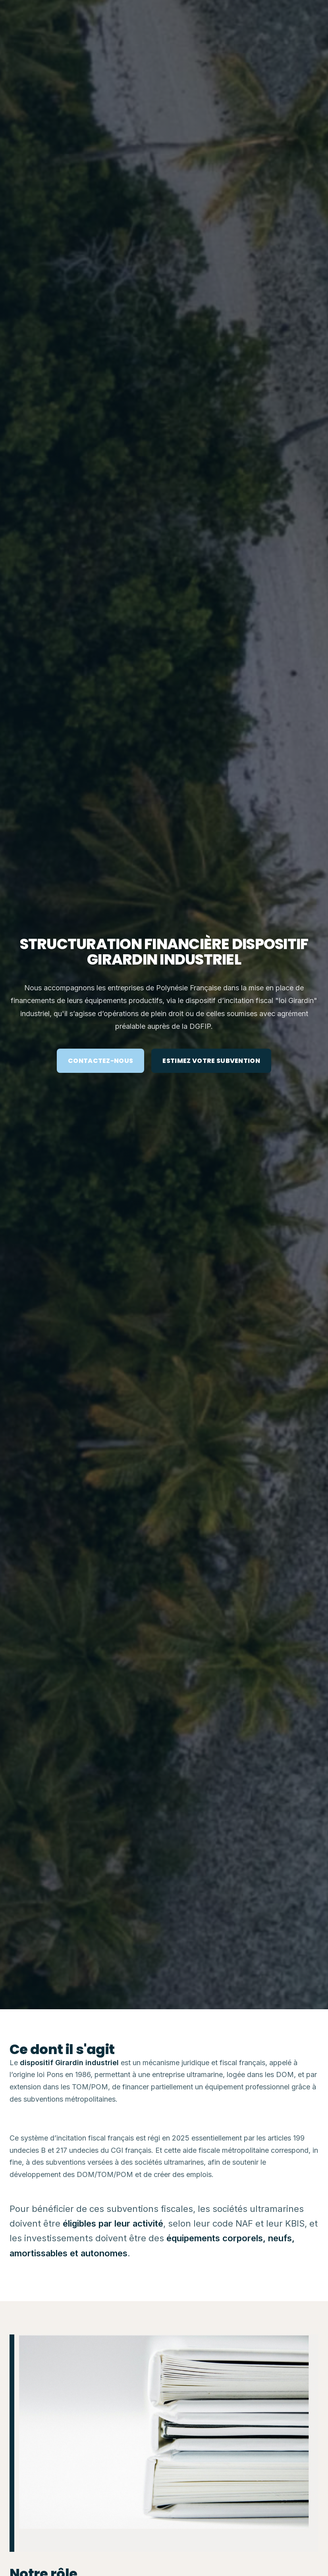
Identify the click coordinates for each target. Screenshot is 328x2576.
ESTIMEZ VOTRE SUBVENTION (211, 1060)
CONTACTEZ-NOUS (100, 1060)
